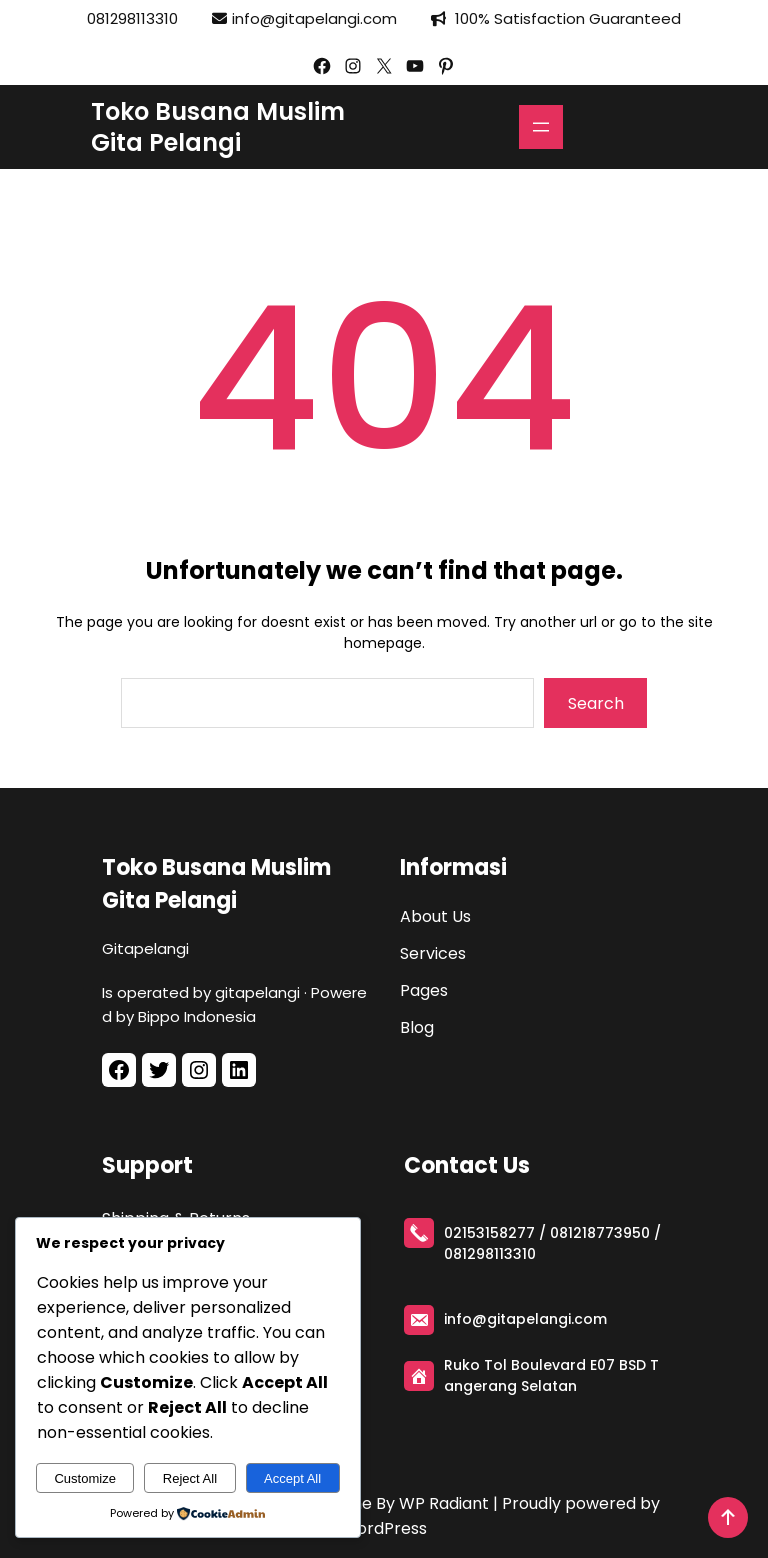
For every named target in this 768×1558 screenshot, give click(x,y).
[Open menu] (541, 127)
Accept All (292, 1478)
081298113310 (132, 18)
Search (596, 703)
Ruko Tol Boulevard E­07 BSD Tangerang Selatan (551, 1375)
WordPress (384, 1528)
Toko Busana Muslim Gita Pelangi (218, 127)
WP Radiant (444, 1503)
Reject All (190, 1478)
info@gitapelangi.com (314, 18)
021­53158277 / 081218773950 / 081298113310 (552, 1243)
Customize (84, 1478)
